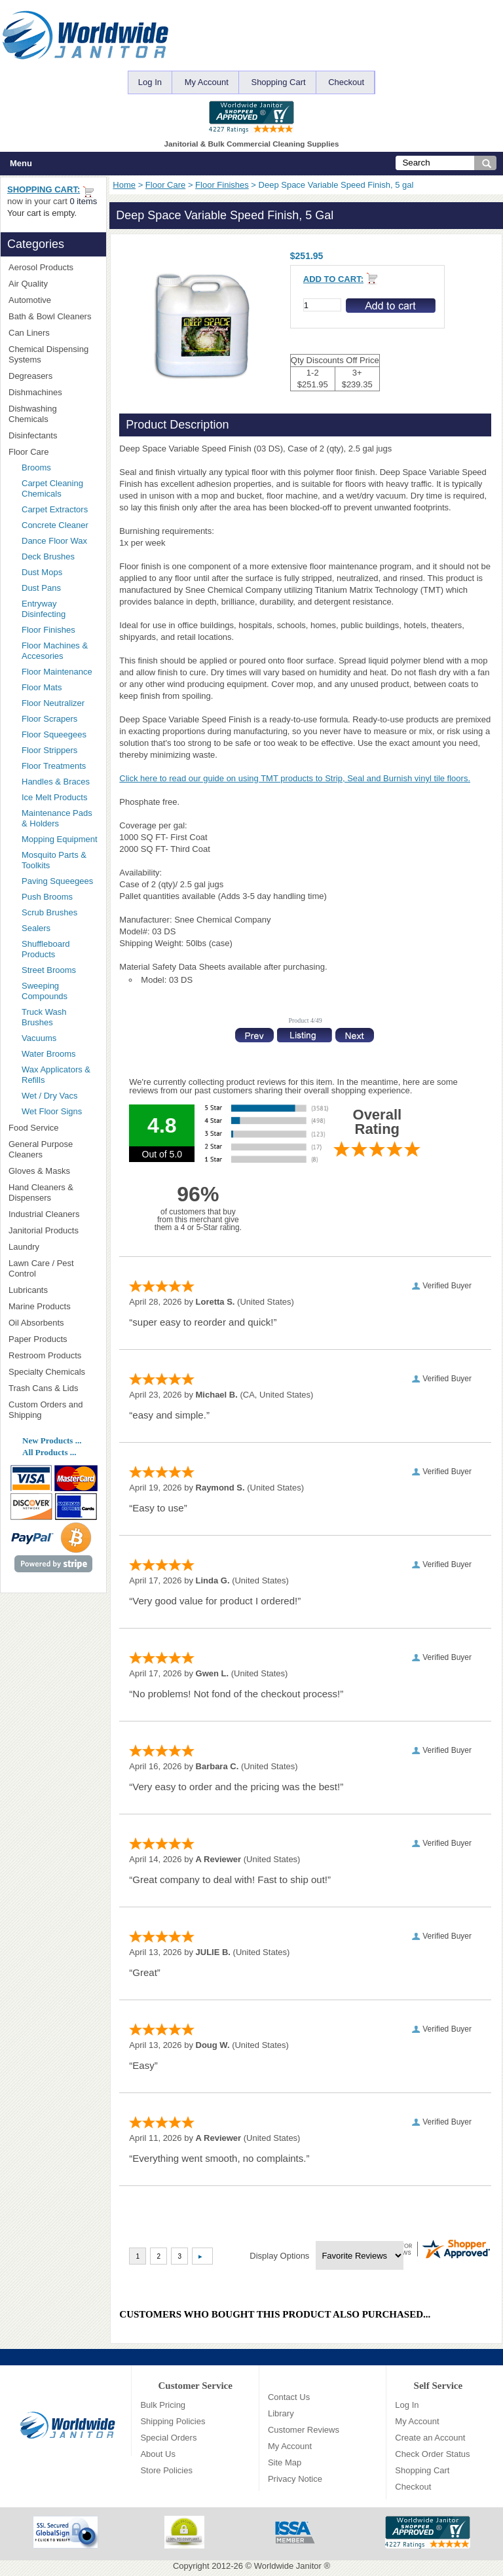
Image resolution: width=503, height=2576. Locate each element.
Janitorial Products (53, 1230)
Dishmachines (53, 392)
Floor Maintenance (57, 672)
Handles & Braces (56, 781)
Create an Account (430, 2438)
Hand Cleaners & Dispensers (53, 1192)
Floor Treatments (54, 766)
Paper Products (53, 1339)
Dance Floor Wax (54, 541)
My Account (207, 82)
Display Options (279, 2256)
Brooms (36, 467)
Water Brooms (49, 1054)
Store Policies (166, 2470)
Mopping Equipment (60, 839)
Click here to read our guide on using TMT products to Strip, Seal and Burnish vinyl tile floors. (294, 778)
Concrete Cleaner (55, 525)
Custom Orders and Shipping (53, 1410)
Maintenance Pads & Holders (57, 818)
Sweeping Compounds (44, 991)
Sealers (36, 928)
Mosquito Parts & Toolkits (54, 860)
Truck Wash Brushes (44, 1017)
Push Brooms (47, 897)
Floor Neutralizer (53, 703)
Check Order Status (432, 2454)
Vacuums (39, 1038)
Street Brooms (49, 970)
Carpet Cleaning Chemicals (52, 488)
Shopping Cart (278, 82)
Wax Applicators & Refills (56, 1075)
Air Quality (53, 284)
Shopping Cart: (43, 189)
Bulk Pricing (162, 2405)
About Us (157, 2454)
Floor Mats (60, 687)
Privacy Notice (295, 2479)
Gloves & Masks (53, 1171)
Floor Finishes (222, 185)
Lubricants (28, 1290)
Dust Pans (41, 588)
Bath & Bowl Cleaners (50, 316)
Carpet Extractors (55, 509)
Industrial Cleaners (44, 1214)
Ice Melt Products (54, 797)
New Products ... (51, 1440)
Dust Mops (60, 572)
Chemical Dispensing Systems (53, 354)
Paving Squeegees (57, 881)
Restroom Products (53, 1355)
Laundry (53, 1247)
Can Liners (53, 333)
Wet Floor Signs (52, 1111)
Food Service (34, 1128)
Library (281, 2413)
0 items (83, 201)
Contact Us (289, 2397)
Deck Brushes (48, 556)
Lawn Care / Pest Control (53, 1268)
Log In (150, 82)
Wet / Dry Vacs (49, 1096)
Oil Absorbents (53, 1323)
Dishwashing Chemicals (53, 414)
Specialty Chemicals (53, 1372)
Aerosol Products (53, 267)
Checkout (346, 82)
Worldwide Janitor (288, 2566)
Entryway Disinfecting (43, 609)
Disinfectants (53, 435)
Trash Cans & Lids (53, 1388)
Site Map (284, 2462)
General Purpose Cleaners (41, 1149)
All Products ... (49, 1452)
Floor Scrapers (49, 719)
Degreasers (30, 376)
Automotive (30, 300)
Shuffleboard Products (46, 949)
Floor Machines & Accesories (60, 651)
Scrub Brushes (49, 912)
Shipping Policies (172, 2421)
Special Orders (168, 2438)
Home (124, 185)
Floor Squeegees (54, 734)
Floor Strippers (49, 750)
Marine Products (40, 1306)
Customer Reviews (303, 2430)
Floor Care (165, 185)
